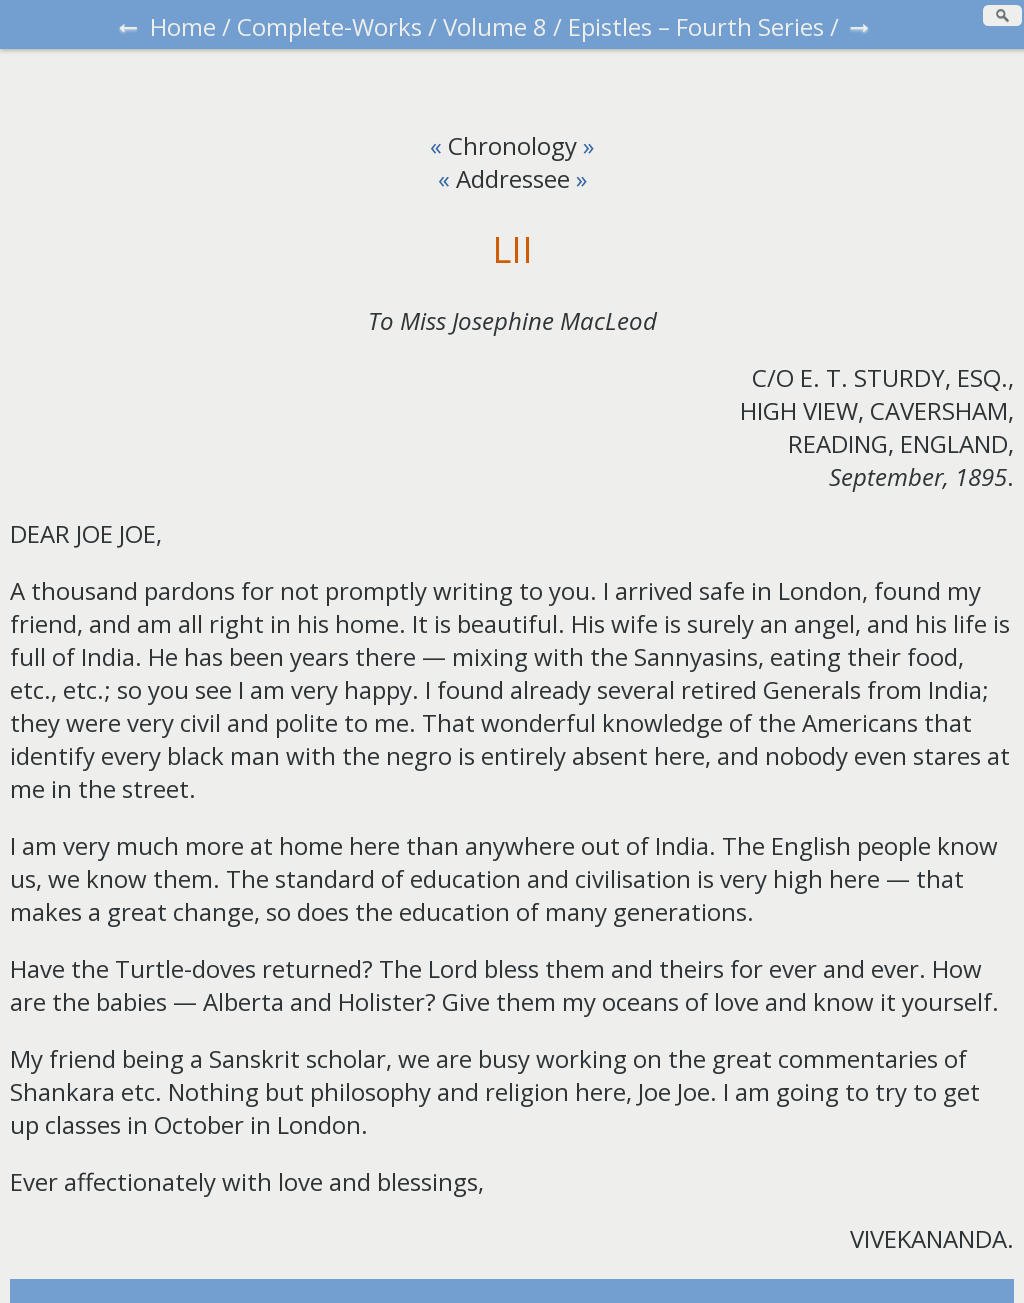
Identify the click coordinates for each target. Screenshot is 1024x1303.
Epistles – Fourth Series (696, 26)
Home (183, 26)
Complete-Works (329, 26)
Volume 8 (495, 26)
